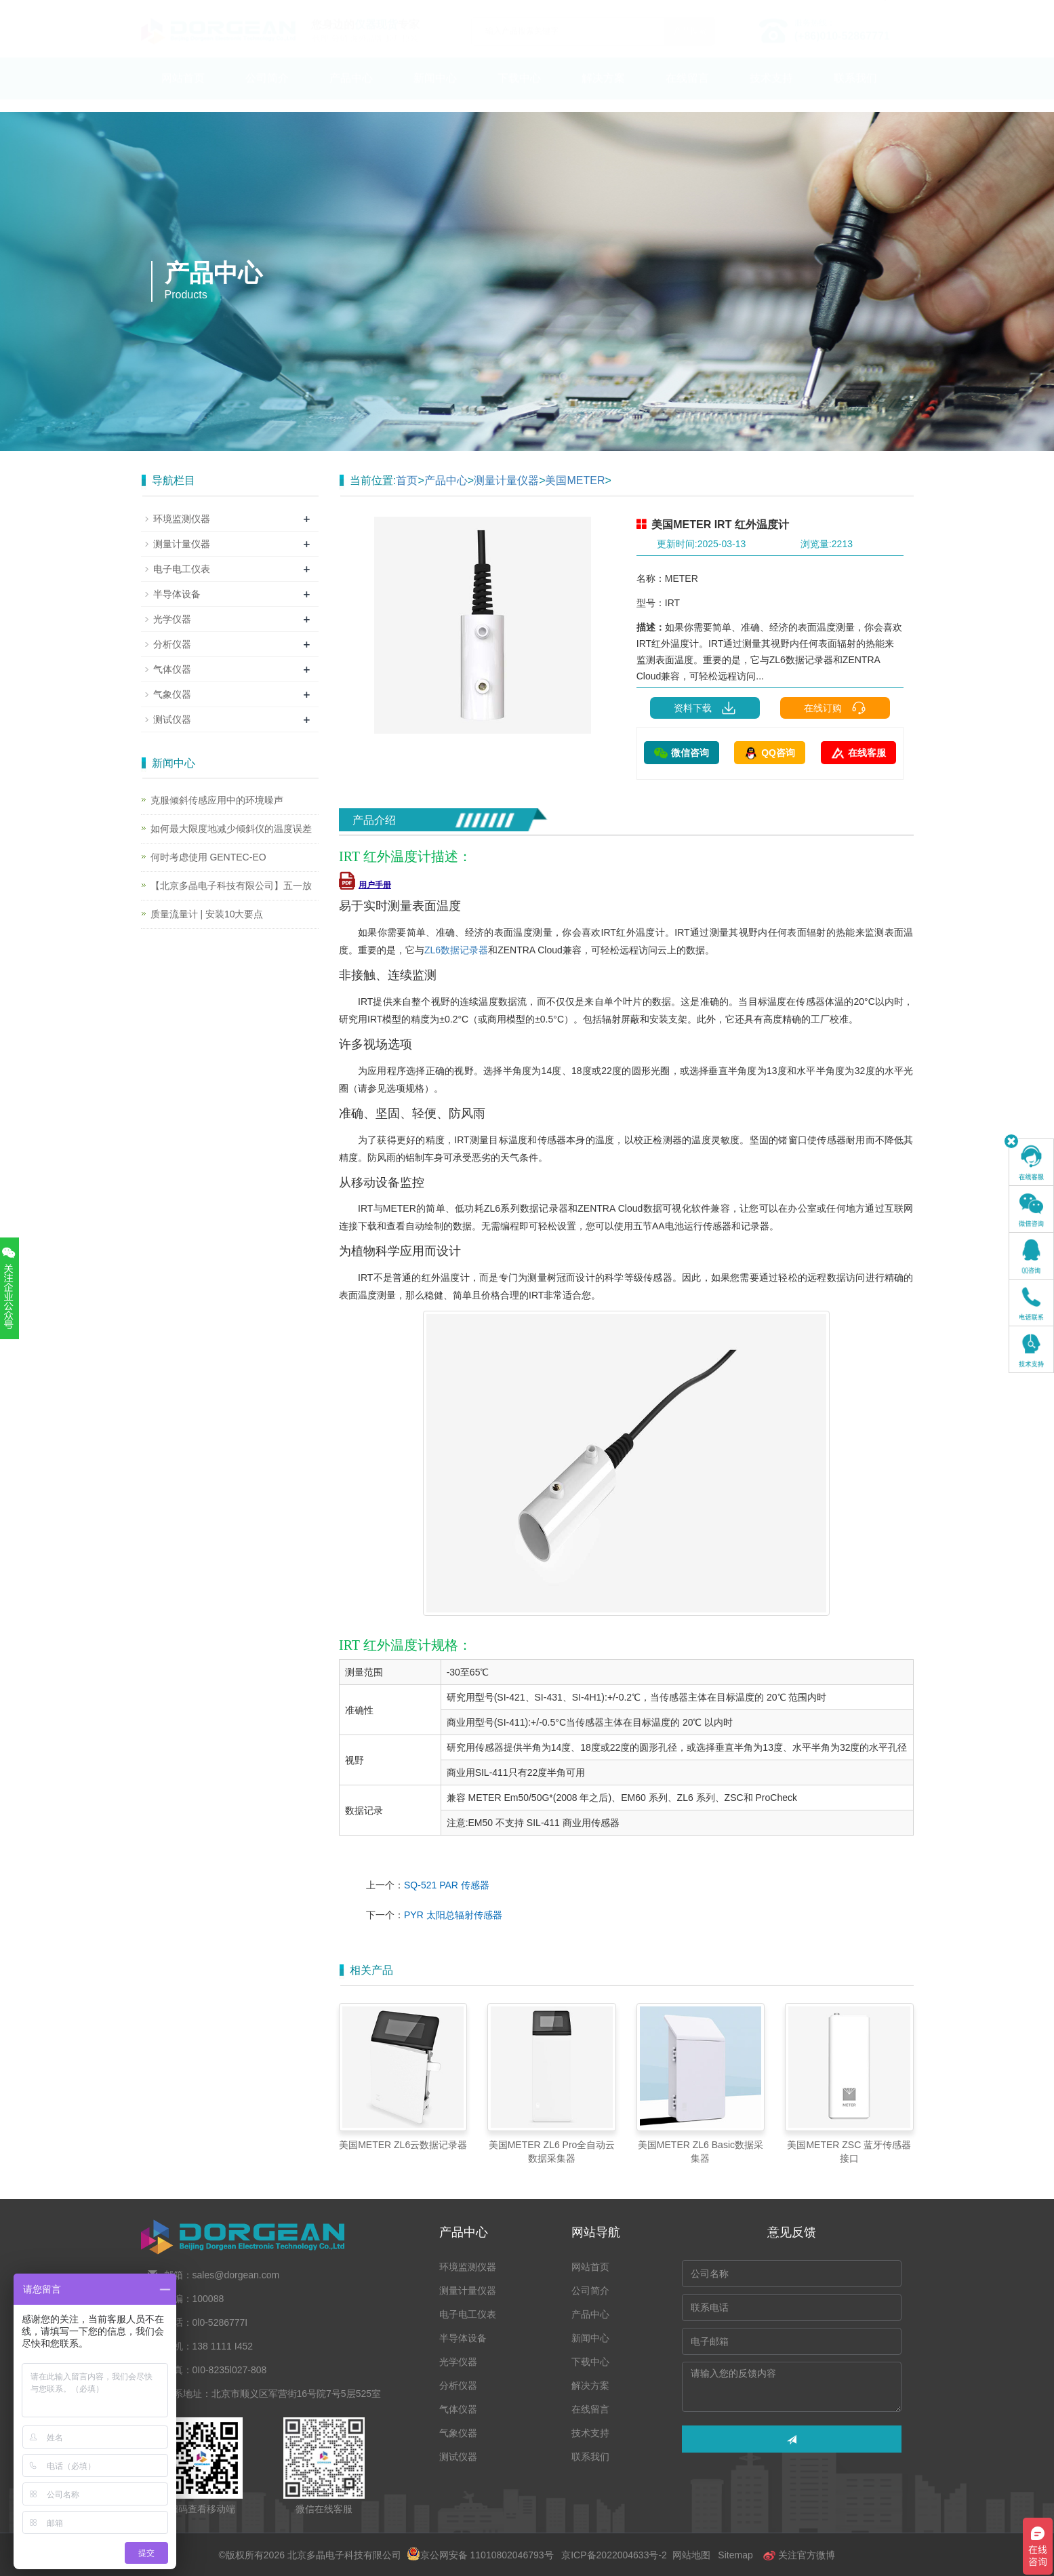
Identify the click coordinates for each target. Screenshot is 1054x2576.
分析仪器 (172, 644)
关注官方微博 (799, 2555)
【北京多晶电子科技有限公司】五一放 (231, 885)
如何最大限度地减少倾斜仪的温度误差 (231, 828)
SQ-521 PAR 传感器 (446, 1885)
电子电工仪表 (181, 568)
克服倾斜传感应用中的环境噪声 (216, 800)
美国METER (575, 480)
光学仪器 (172, 619)
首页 (407, 480)
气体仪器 (172, 669)
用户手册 (365, 885)
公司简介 (267, 91)
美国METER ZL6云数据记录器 (403, 2144)
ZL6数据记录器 (456, 950)
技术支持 (771, 91)
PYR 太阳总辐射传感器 (453, 1914)
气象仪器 (172, 694)
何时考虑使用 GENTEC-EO (208, 857)
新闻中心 (435, 91)
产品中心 (351, 91)
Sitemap (735, 2555)
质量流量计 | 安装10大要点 (207, 914)
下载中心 (519, 91)
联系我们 (855, 91)
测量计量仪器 (506, 480)
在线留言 (687, 91)
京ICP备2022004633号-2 (614, 2555)
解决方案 (603, 91)
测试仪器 (172, 719)
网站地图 (691, 2555)
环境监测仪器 (181, 518)
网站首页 (183, 91)
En (898, 9)
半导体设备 (177, 594)
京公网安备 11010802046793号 (480, 2555)
